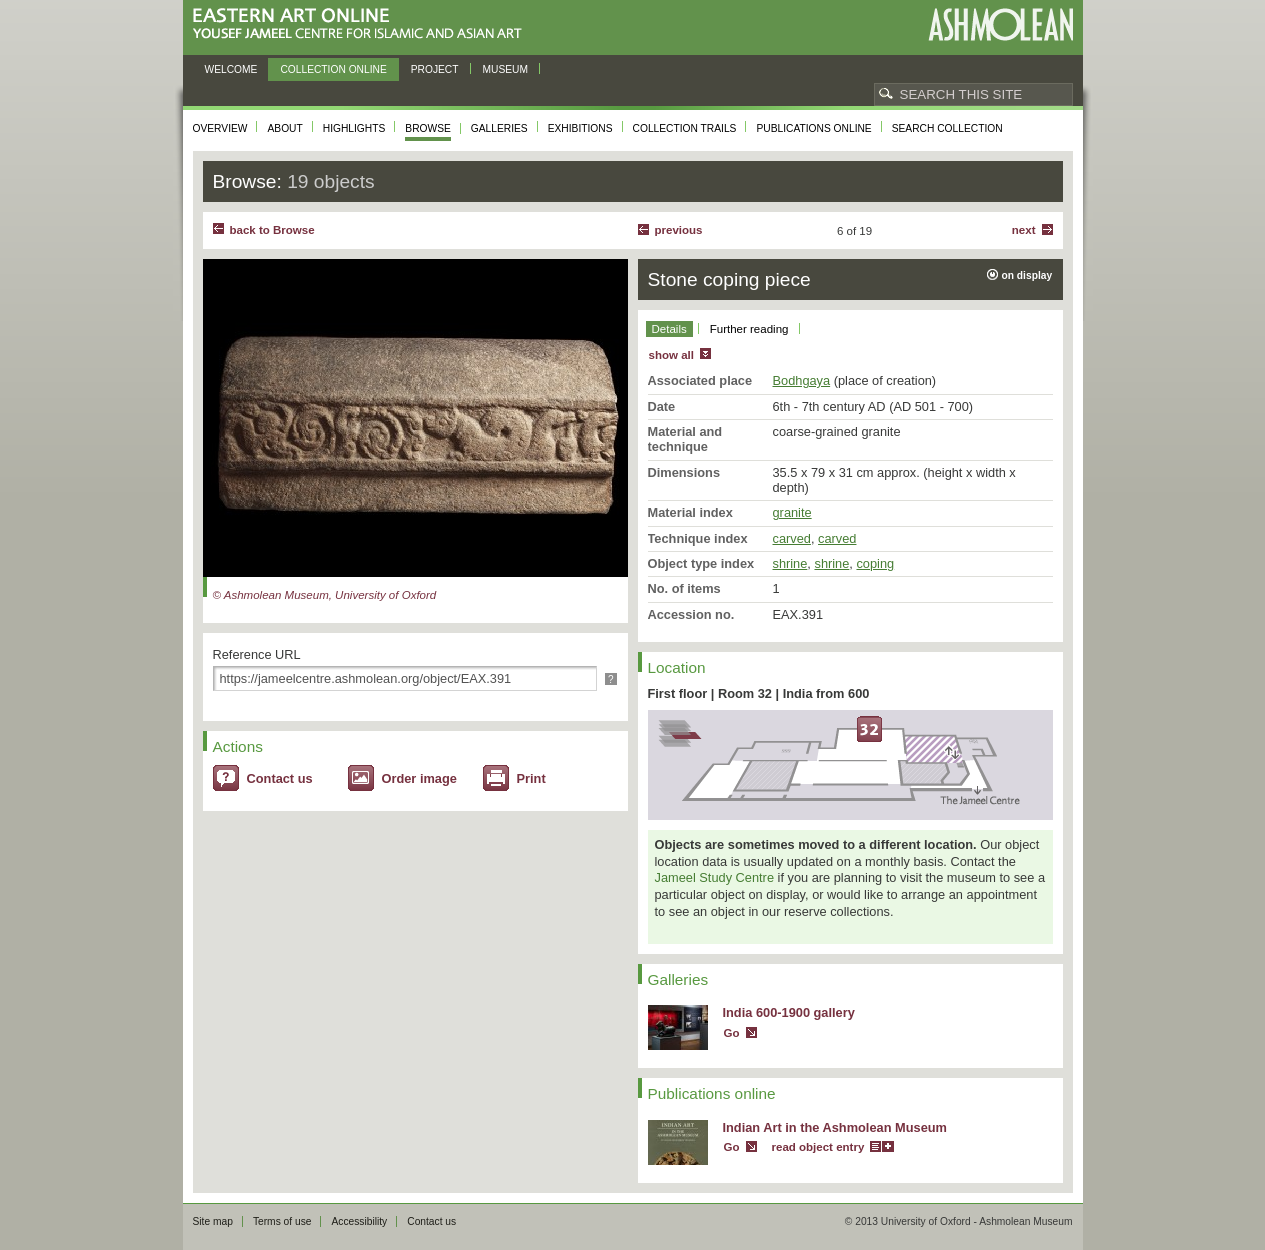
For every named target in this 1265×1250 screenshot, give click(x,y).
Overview (220, 128)
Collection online (333, 69)
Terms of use (282, 1221)
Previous (679, 230)
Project (435, 69)
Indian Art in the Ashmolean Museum (835, 1127)
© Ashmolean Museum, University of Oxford (325, 595)
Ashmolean (1000, 24)
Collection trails (685, 128)
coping (875, 563)
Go (732, 1033)
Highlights (354, 128)
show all (671, 355)
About (284, 128)
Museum (506, 69)
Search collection (947, 128)
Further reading (749, 329)
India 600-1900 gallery (789, 1012)
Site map (213, 1221)
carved (792, 538)
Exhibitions (580, 128)
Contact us (280, 778)
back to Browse (272, 230)
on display (1027, 275)
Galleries (499, 128)
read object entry (818, 1147)
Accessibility (359, 1221)
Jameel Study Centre (715, 877)
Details (669, 329)
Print (531, 778)
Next (1024, 230)
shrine (790, 563)
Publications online (813, 128)
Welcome (231, 69)
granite (792, 512)
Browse (428, 128)
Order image (419, 778)
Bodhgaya (802, 380)
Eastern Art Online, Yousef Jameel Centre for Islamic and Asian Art (362, 24)
